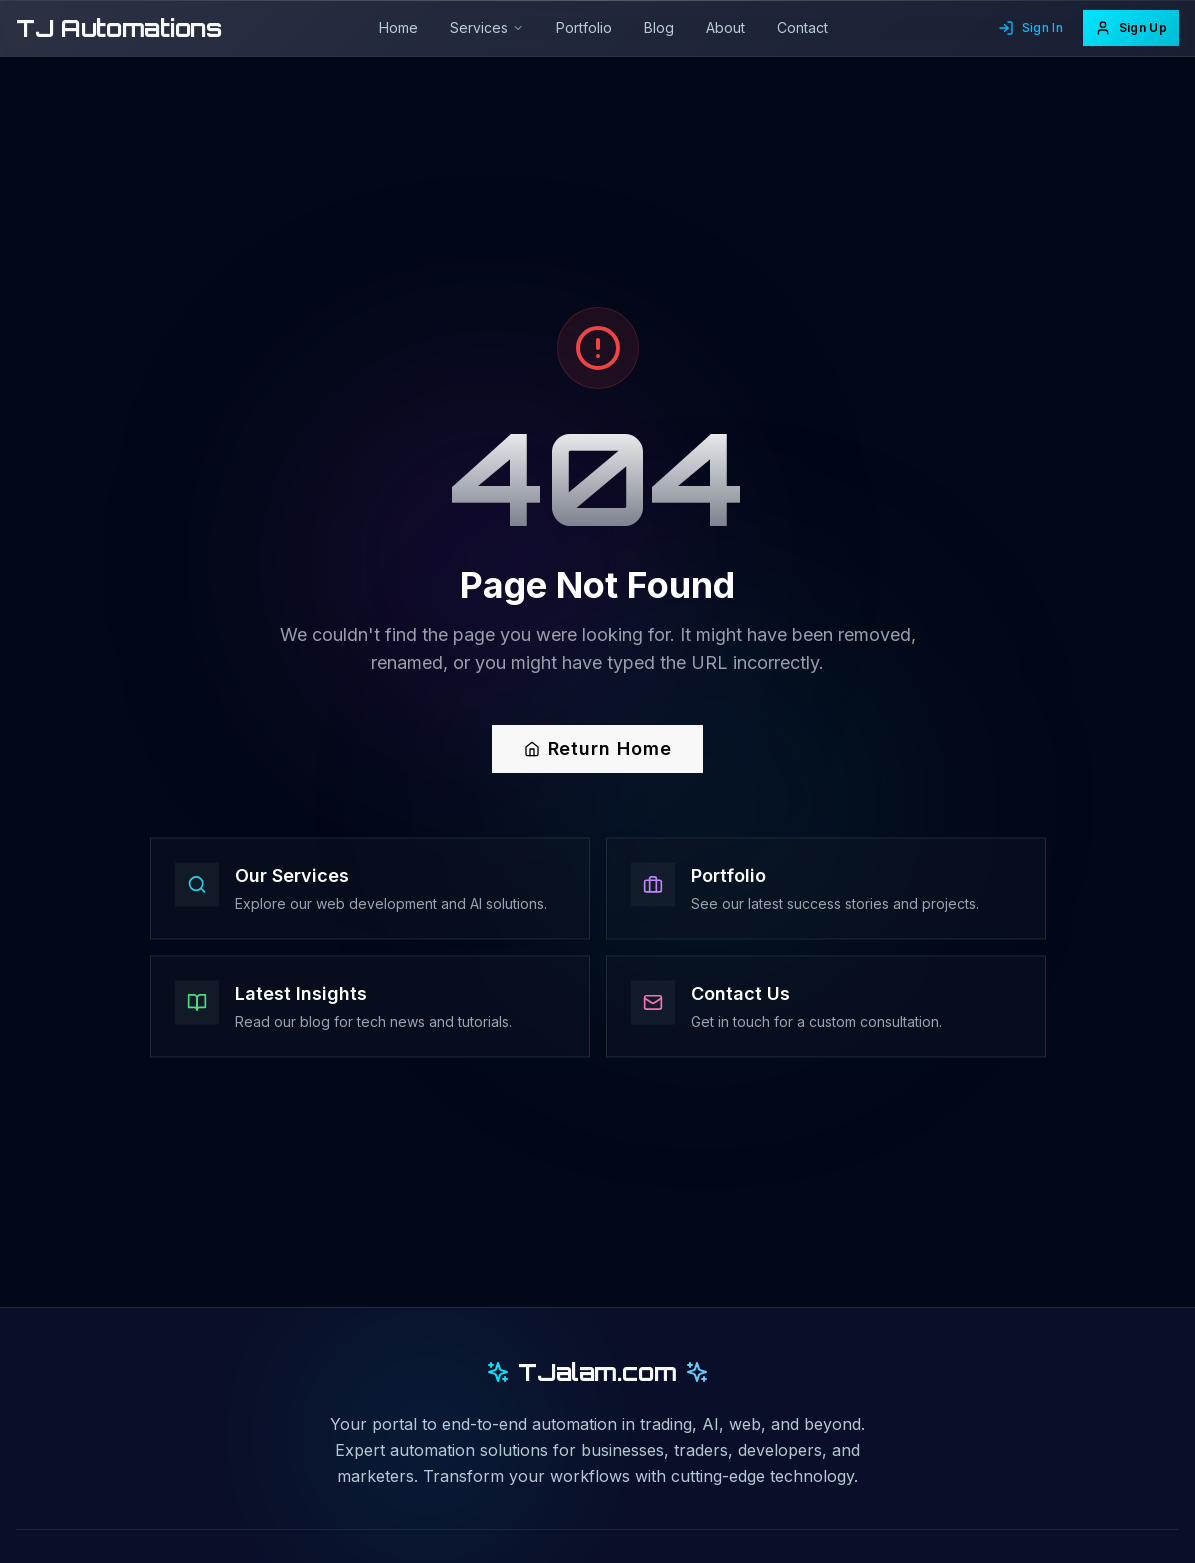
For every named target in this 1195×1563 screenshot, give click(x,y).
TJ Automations (119, 28)
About (725, 27)
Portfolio (584, 27)
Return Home (598, 749)
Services (487, 27)
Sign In (1030, 28)
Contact (802, 27)
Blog (659, 27)
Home (398, 27)
